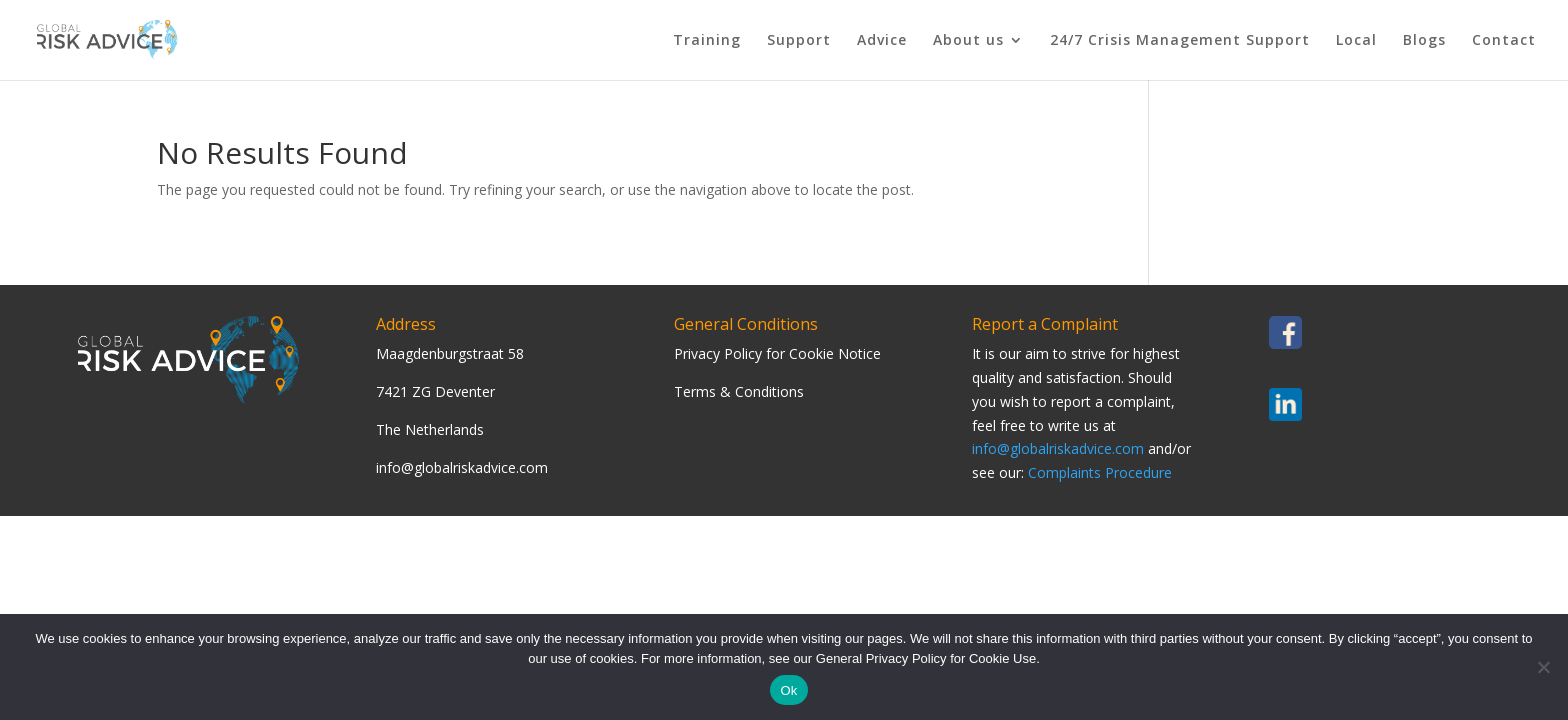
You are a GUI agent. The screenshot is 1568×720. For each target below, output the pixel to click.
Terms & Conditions (739, 391)
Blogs (1424, 41)
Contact (1504, 41)
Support (799, 41)
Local (1356, 41)
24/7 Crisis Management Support (1180, 41)
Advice (882, 41)
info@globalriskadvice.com (1058, 448)
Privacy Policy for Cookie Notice (777, 353)
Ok (788, 690)
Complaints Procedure (1100, 472)
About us (968, 41)
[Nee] (1543, 667)
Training (707, 41)
